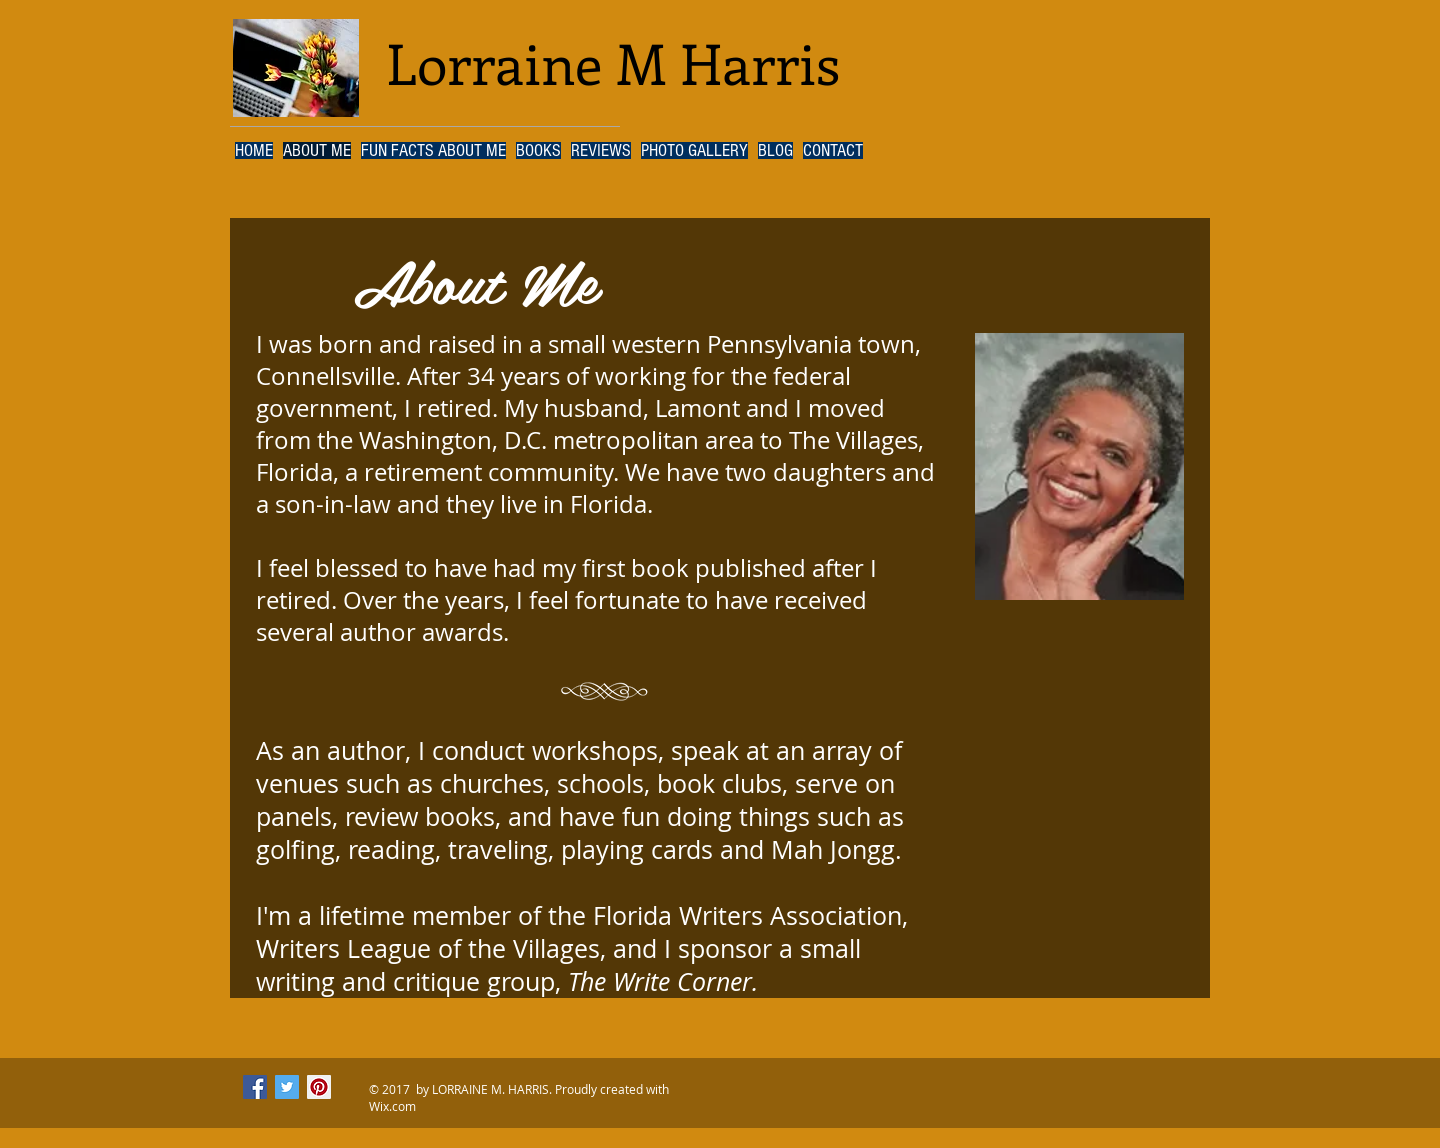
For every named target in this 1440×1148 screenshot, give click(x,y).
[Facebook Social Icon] (255, 1087)
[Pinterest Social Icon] (319, 1087)
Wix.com (392, 1106)
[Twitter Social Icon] (287, 1087)
